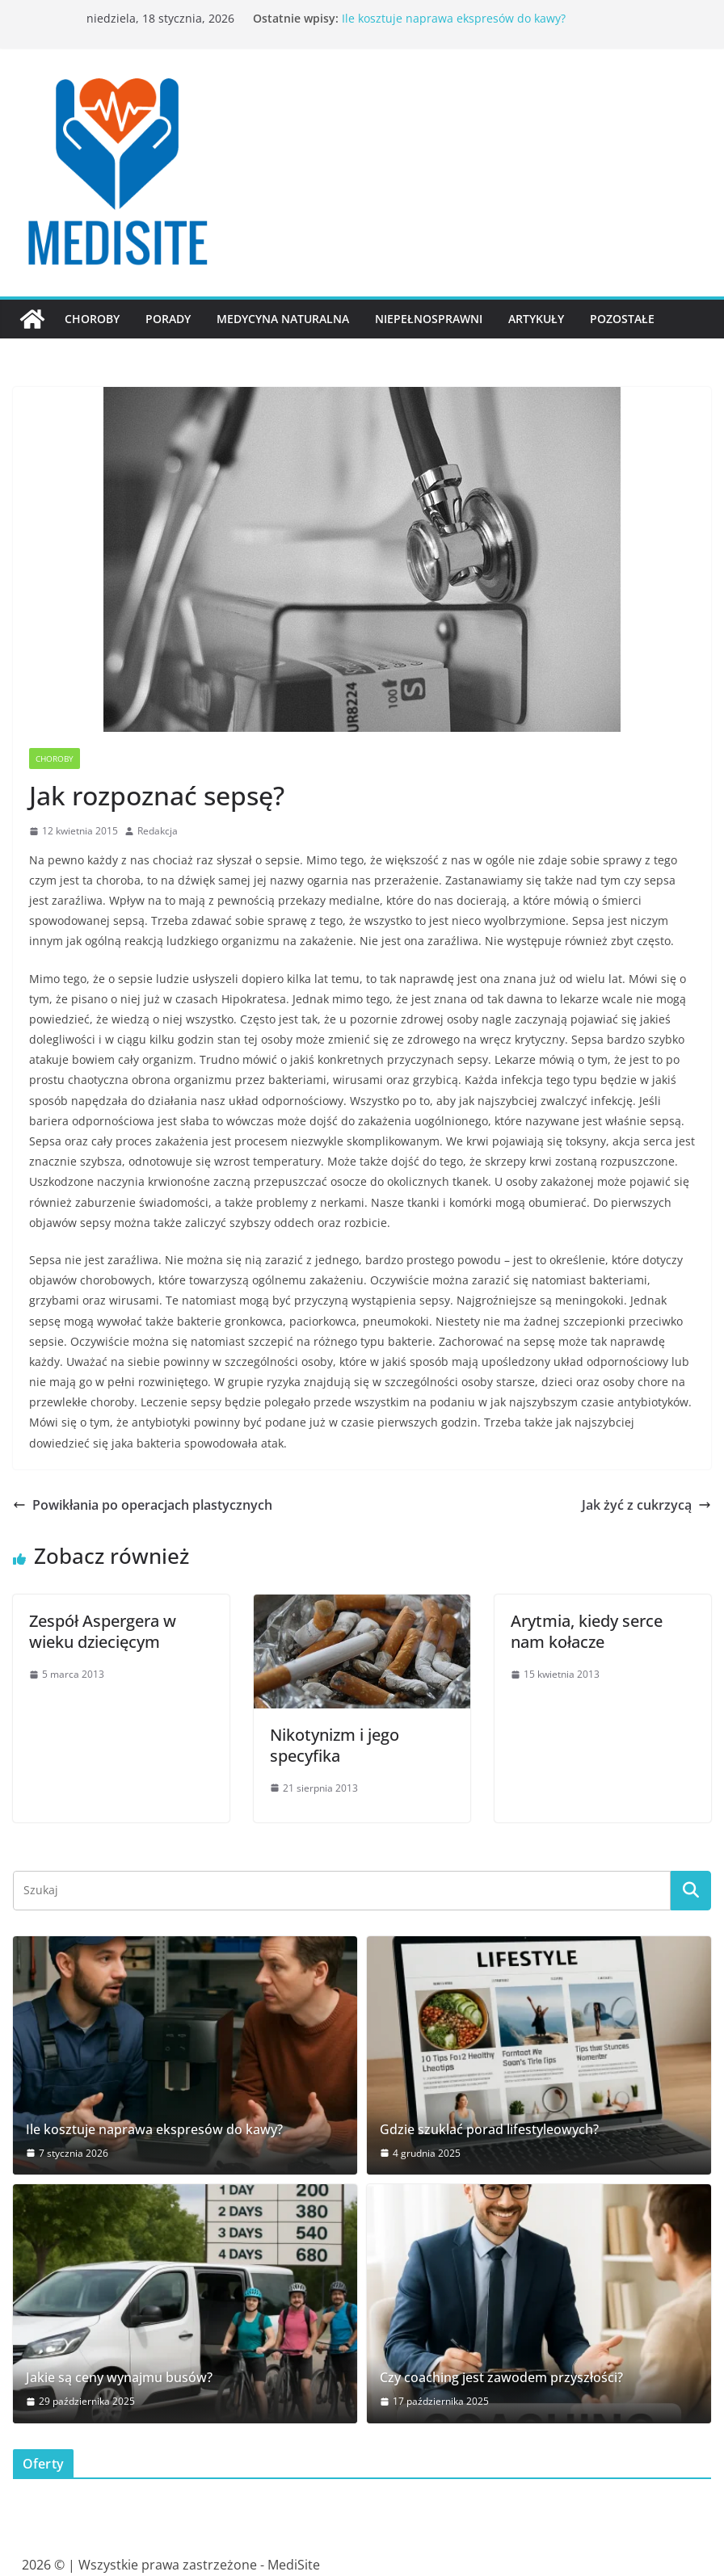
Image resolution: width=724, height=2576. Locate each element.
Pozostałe (622, 318)
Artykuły (536, 318)
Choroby (92, 318)
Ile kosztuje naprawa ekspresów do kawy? (454, 18)
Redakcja (157, 831)
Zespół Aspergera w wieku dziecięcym (102, 1631)
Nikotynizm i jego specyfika (334, 1745)
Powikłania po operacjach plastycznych (142, 1505)
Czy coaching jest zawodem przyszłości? (501, 2377)
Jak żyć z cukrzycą (646, 1505)
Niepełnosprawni (428, 318)
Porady (168, 318)
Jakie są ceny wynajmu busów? (119, 2377)
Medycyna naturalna (283, 318)
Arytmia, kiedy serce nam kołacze (587, 1631)
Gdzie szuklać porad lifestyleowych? (489, 2129)
